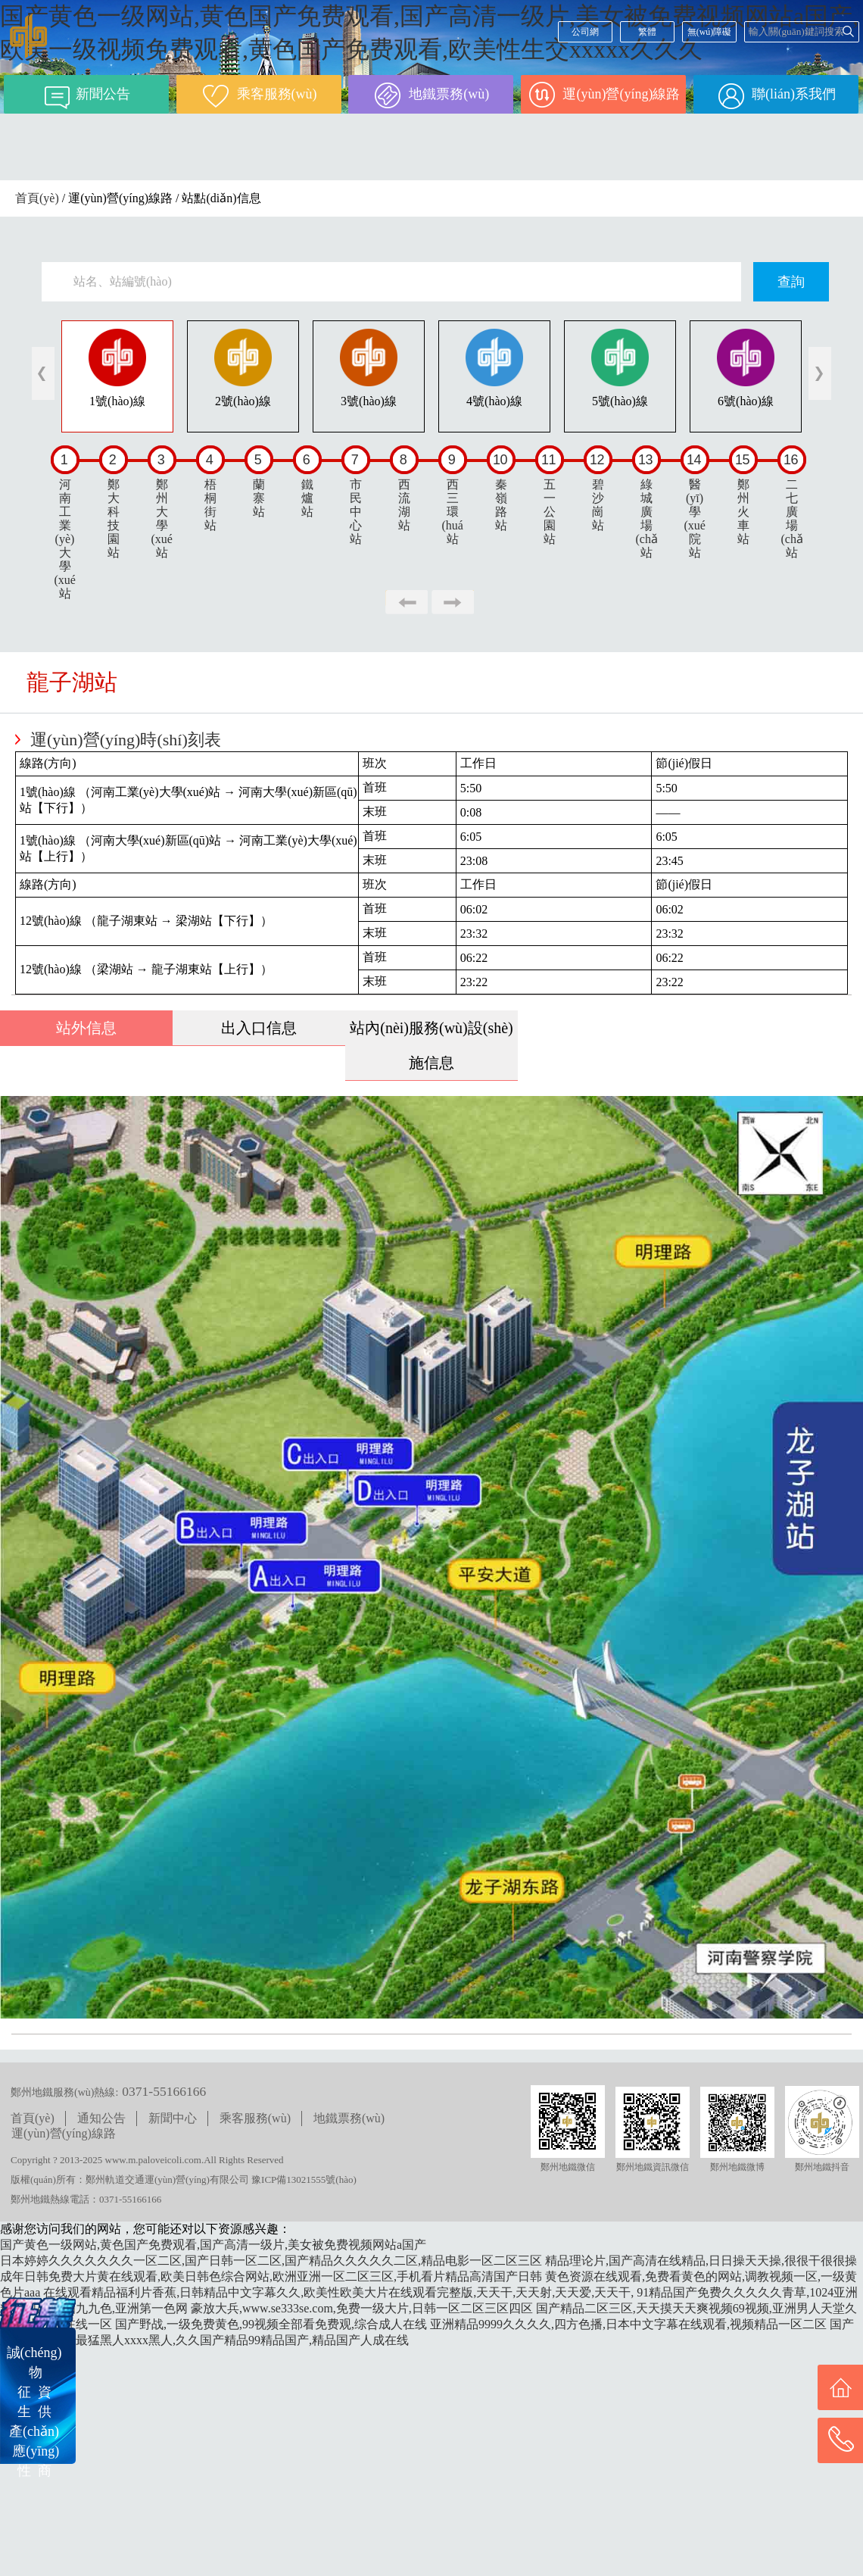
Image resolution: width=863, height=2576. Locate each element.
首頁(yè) (37, 198)
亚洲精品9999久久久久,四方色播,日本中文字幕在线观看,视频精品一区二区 (628, 2324)
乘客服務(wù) (255, 2118)
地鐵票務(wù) (349, 2118)
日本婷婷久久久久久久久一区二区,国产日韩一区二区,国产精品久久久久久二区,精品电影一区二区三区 (271, 2260)
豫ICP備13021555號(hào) (304, 2179)
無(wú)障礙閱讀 (709, 34)
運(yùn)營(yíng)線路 (63, 2133)
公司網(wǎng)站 (585, 34)
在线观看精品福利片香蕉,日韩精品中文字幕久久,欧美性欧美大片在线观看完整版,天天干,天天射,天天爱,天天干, (338, 2292)
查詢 (791, 281)
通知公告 (101, 2118)
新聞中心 (172, 2118)
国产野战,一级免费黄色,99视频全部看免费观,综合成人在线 (271, 2324)
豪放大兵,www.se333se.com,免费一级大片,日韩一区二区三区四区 (362, 2308)
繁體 (647, 32)
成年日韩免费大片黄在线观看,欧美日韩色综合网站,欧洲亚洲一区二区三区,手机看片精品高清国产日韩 (271, 2276)
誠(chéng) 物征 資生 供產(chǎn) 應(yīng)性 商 (34, 2411)
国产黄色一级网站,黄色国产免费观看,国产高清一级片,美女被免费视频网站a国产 (213, 2244)
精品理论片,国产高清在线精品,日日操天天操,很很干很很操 (701, 2260)
